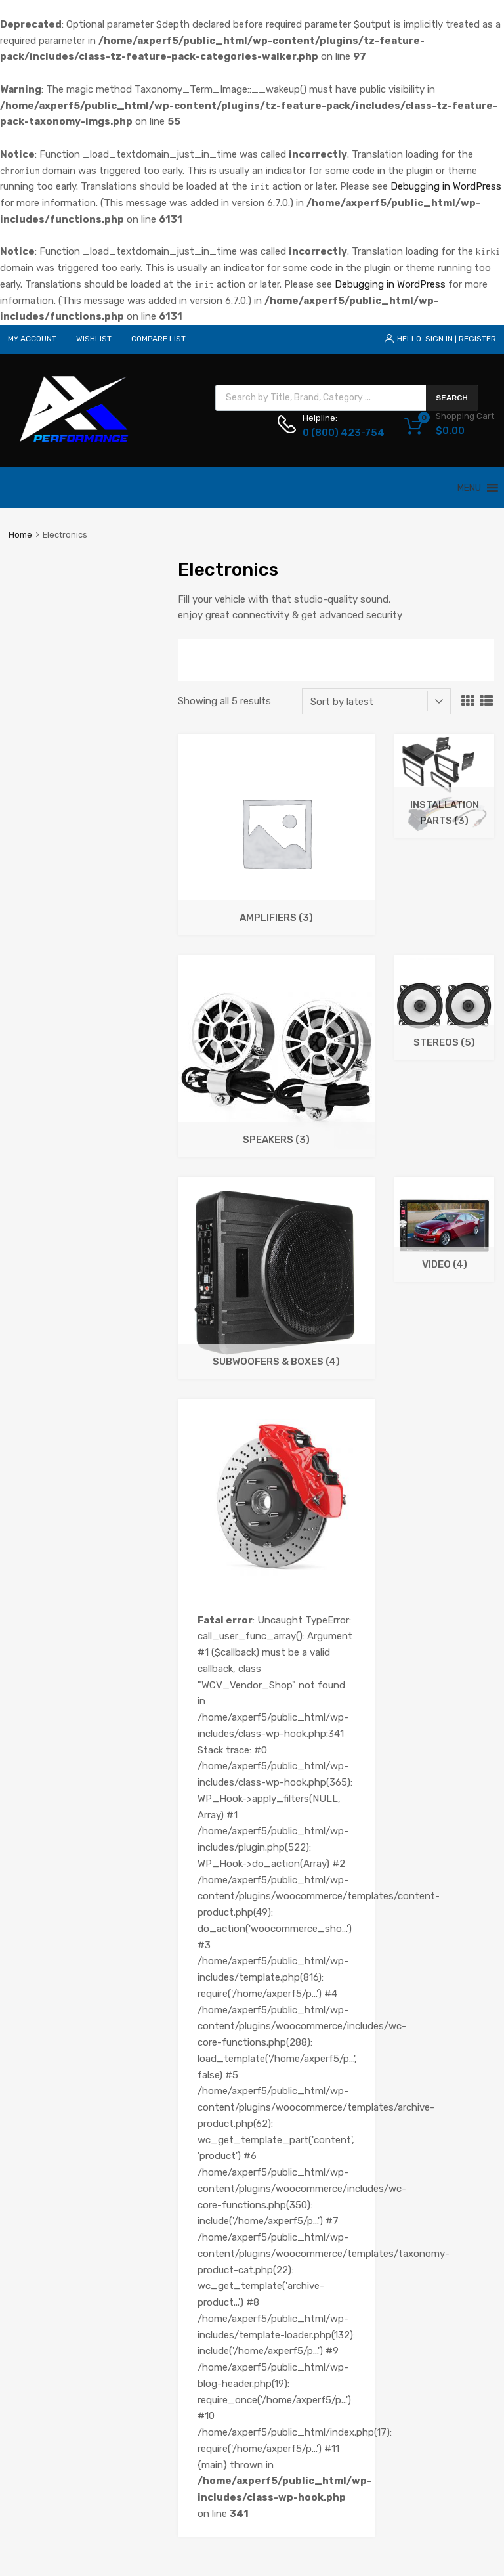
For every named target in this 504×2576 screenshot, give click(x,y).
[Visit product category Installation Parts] (444, 830)
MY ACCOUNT (32, 338)
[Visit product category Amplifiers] (276, 928)
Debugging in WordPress (445, 186)
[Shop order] (376, 701)
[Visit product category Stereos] (444, 1052)
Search (452, 397)
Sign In (439, 338)
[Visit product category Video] (444, 1273)
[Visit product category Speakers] (276, 1149)
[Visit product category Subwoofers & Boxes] (276, 1371)
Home (20, 535)
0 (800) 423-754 (335, 433)
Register (477, 338)
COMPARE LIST (158, 338)
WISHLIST (94, 338)
